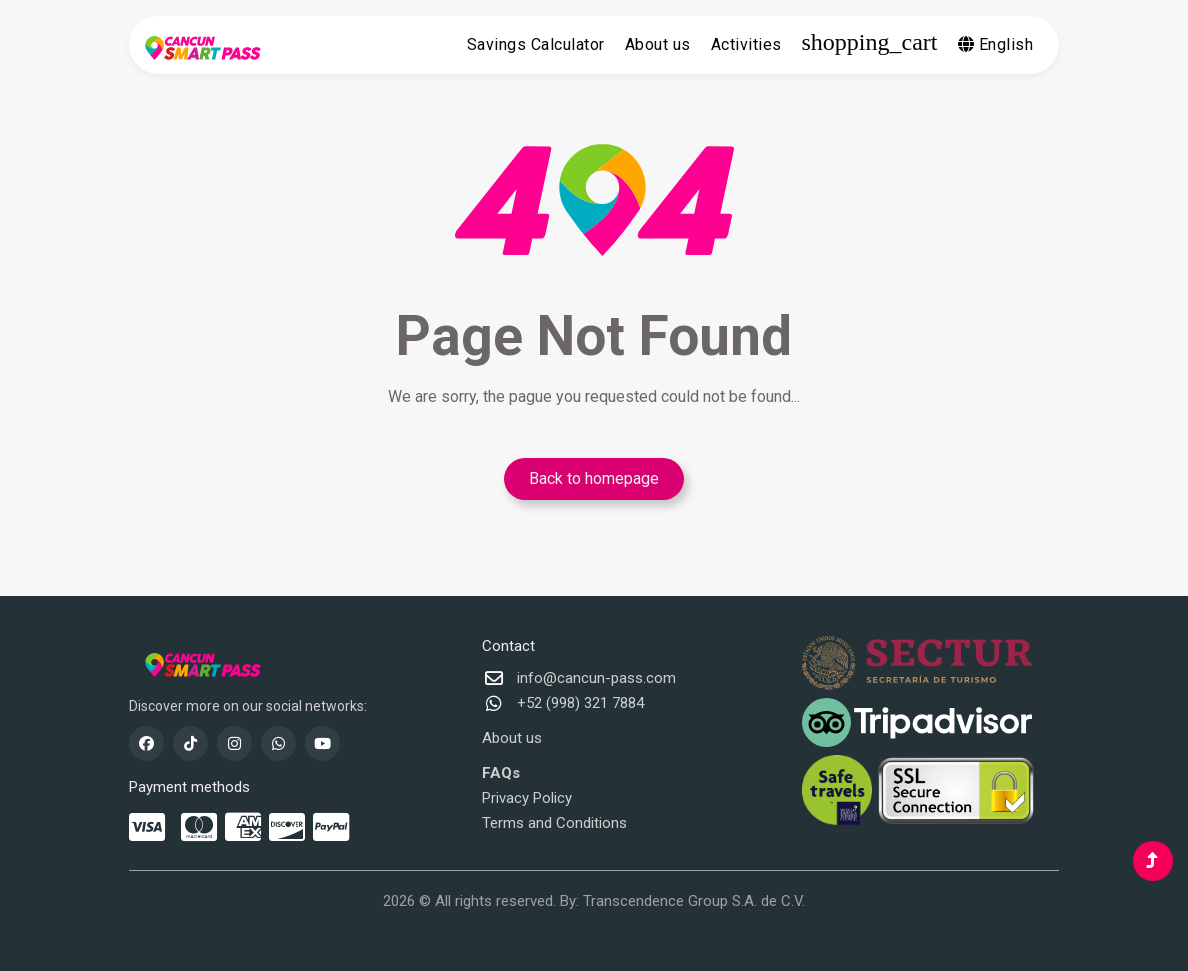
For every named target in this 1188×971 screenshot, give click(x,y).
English (996, 44)
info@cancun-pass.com (596, 678)
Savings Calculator (536, 44)
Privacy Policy (527, 798)
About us (658, 44)
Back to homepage (594, 478)
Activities (746, 44)
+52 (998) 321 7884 (580, 703)
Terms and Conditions (554, 823)
